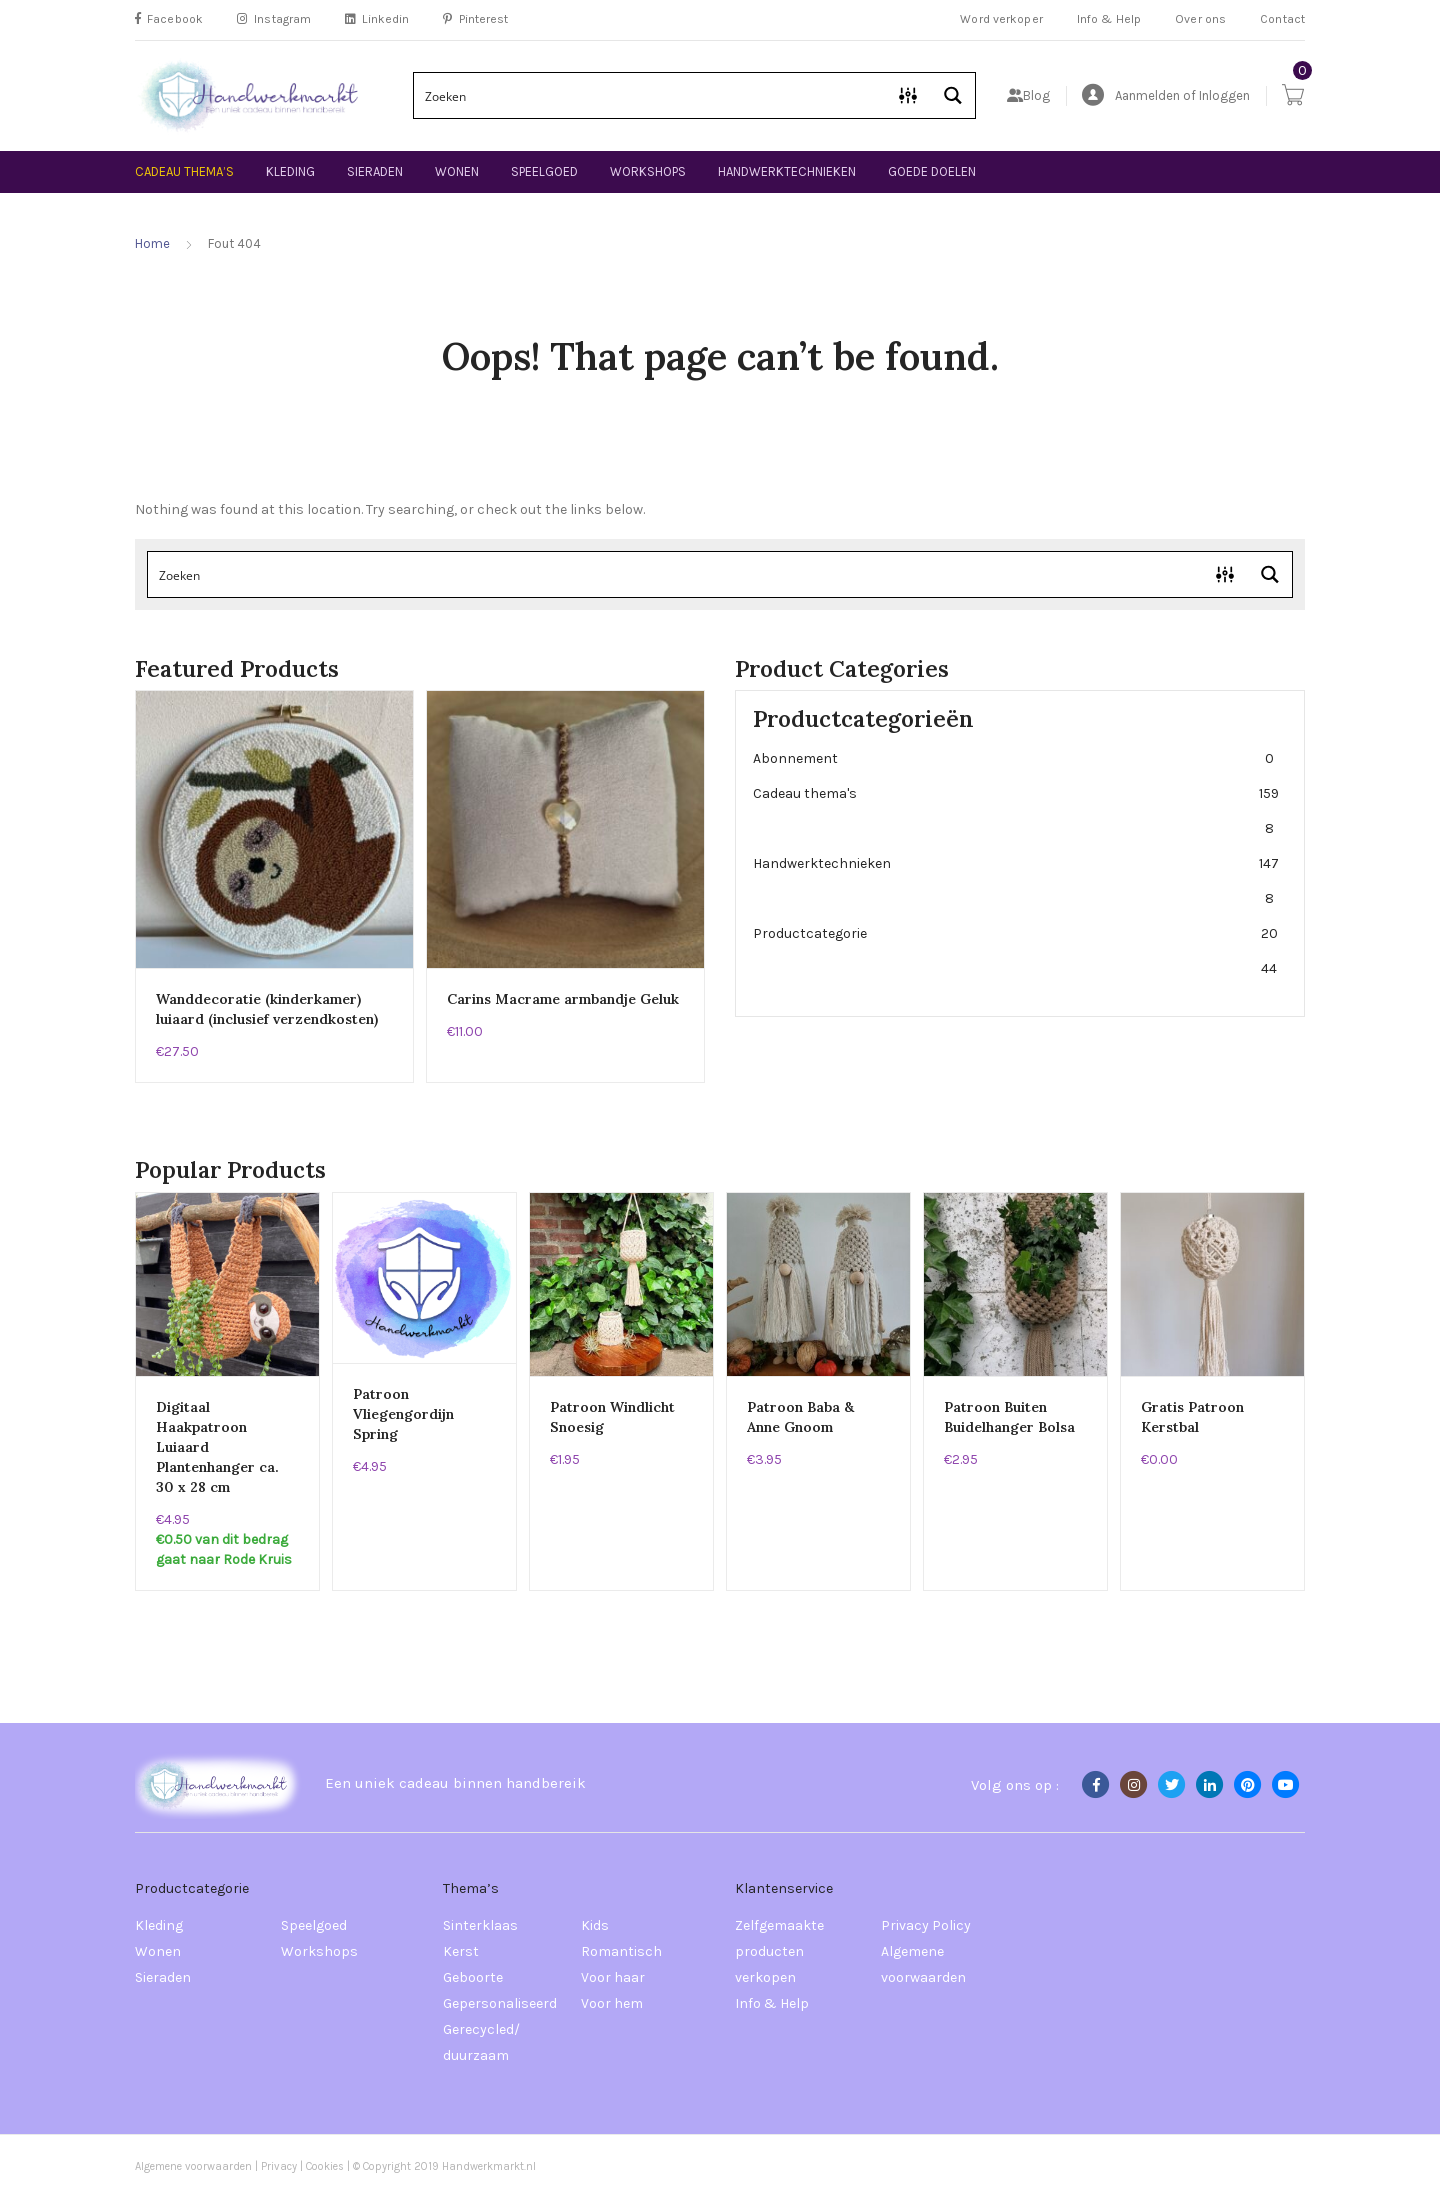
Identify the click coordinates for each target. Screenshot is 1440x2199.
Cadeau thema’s (184, 171)
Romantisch (621, 1951)
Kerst (461, 1951)
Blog (1028, 95)
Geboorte (473, 1977)
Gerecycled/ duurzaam (481, 2042)
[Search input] (650, 95)
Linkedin (377, 19)
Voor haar (613, 1977)
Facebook (169, 19)
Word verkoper (1001, 19)
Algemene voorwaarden (923, 1964)
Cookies (326, 2166)
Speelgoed (544, 171)
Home (152, 243)
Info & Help (1109, 19)
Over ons (1200, 19)
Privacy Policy (926, 1925)
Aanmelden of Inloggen (1166, 95)
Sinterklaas (480, 1925)
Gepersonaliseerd (500, 2003)
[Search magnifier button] (952, 95)
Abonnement (1016, 758)
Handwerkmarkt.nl (489, 2166)
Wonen (457, 171)
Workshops (648, 171)
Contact (1282, 19)
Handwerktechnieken (787, 171)
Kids (595, 1925)
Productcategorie (1016, 951)
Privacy (279, 2166)
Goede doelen (932, 171)
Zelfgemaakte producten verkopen (779, 1951)
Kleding (290, 171)
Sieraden (375, 171)
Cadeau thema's (1016, 811)
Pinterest (475, 19)
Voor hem (612, 2003)
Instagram (274, 19)
